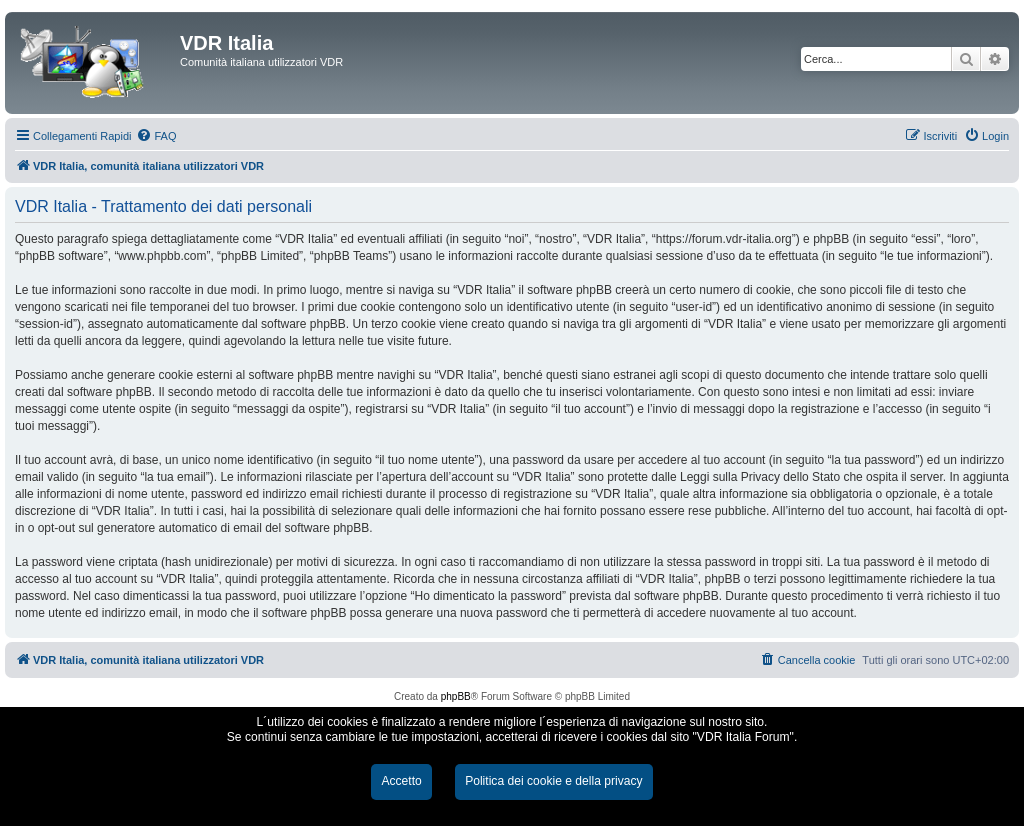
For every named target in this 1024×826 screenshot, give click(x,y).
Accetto (401, 781)
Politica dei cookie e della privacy (553, 781)
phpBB (456, 696)
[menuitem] (156, 136)
